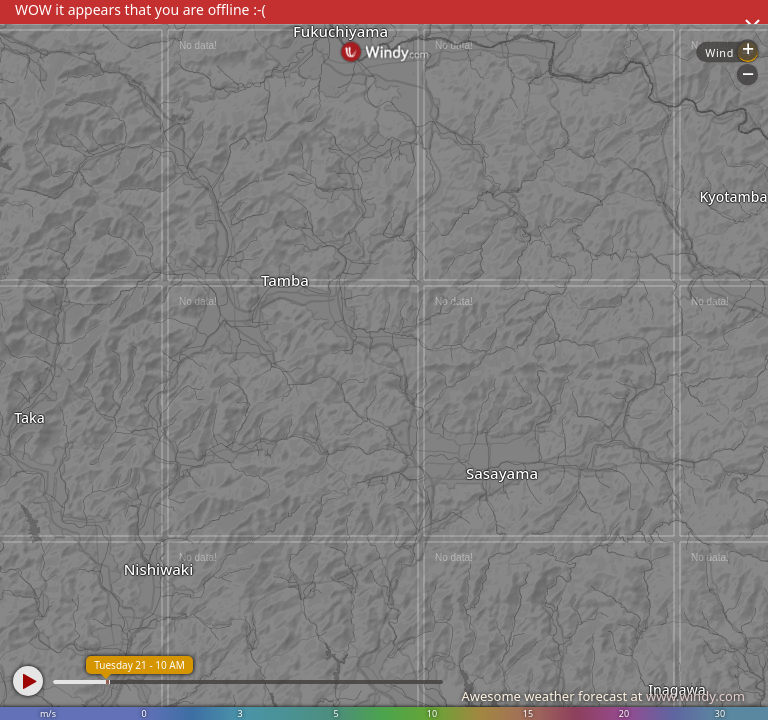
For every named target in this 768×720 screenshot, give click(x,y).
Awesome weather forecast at (603, 696)
